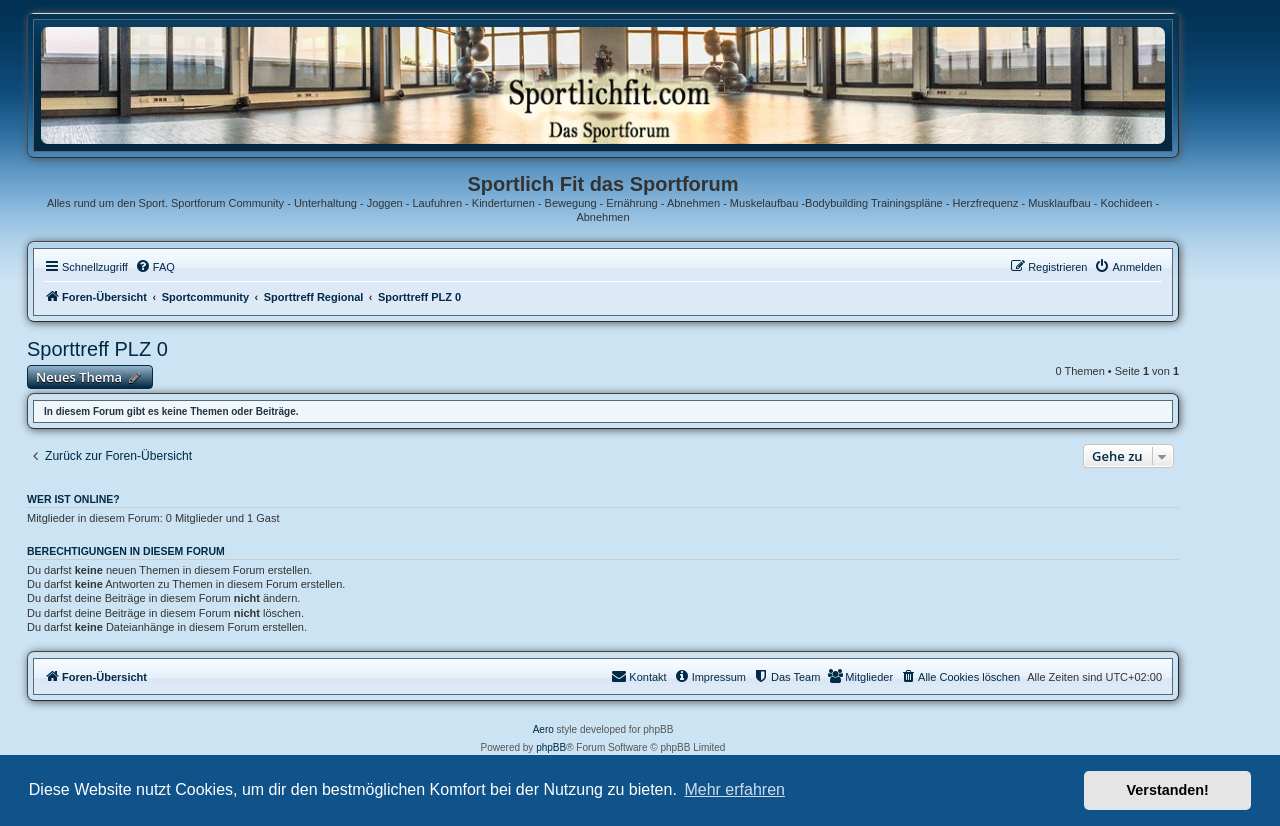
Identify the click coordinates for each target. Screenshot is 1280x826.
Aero (543, 729)
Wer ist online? (73, 499)
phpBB (551, 747)
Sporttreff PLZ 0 (97, 349)
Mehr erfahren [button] (734, 789)
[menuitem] (155, 267)
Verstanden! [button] (1168, 790)
